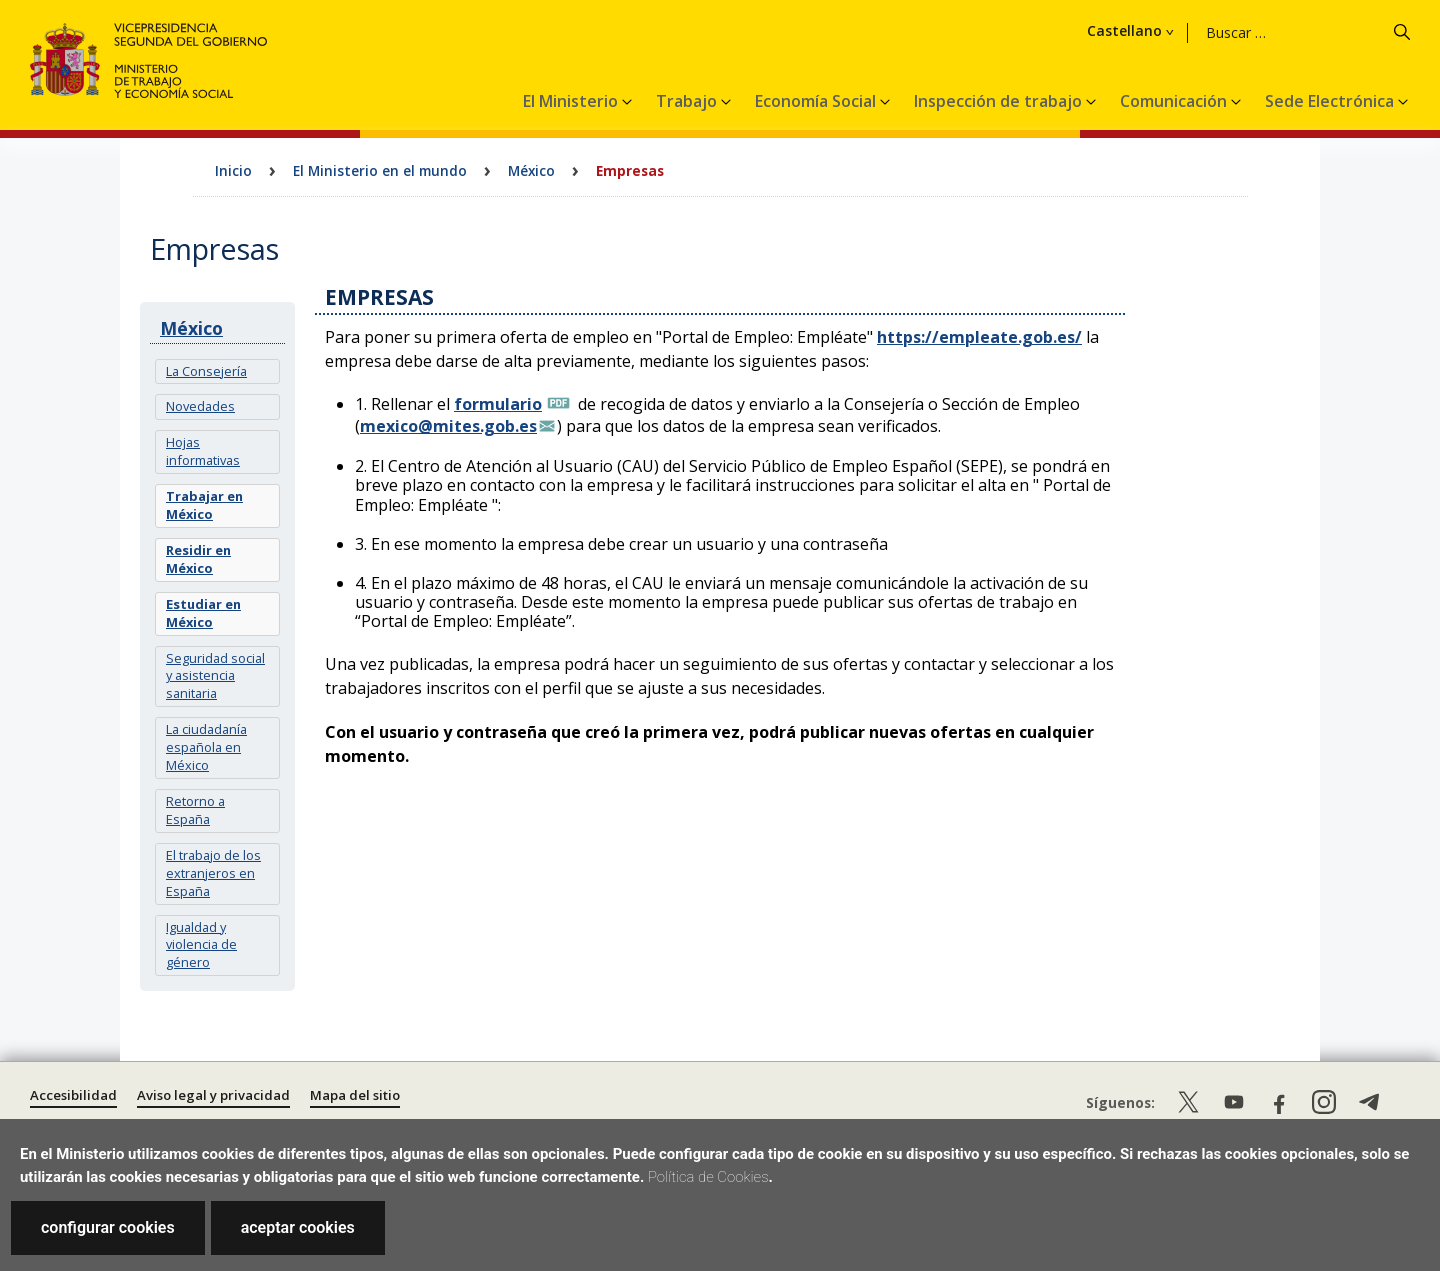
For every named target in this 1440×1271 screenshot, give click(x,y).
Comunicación (1175, 101)
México (531, 170)
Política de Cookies (708, 1177)
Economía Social (817, 101)
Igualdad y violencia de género (201, 945)
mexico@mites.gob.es (448, 426)
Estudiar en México (203, 613)
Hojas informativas (203, 451)
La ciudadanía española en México (206, 747)
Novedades (200, 406)
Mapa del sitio (355, 1095)
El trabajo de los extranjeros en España (213, 873)
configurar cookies (108, 1227)
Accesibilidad (73, 1095)
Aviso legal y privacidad (213, 1095)
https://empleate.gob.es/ (979, 337)
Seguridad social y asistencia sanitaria (215, 676)
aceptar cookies (298, 1227)
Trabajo (688, 101)
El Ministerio (572, 101)
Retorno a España (195, 810)
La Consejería (206, 371)
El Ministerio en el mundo (380, 170)
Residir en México (198, 559)
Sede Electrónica (1331, 101)
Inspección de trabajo (1000, 101)
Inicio (233, 170)
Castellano (1239, 31)
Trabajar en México (204, 505)
